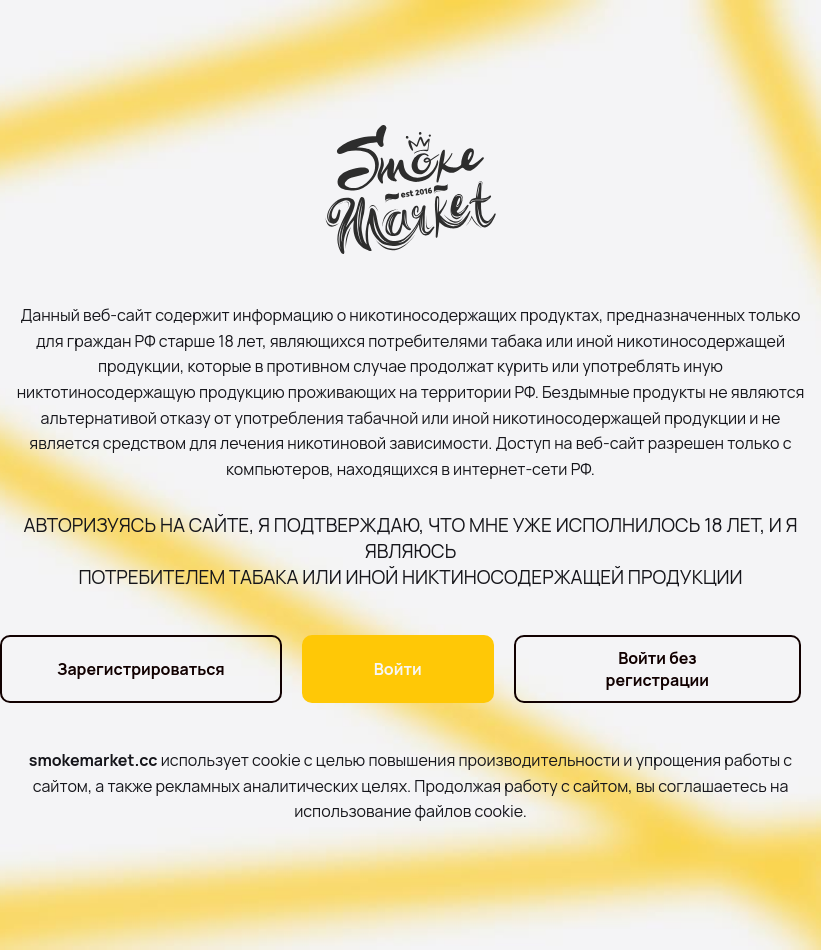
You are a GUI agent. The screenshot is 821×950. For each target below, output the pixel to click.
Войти (398, 669)
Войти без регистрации (658, 669)
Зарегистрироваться (141, 669)
